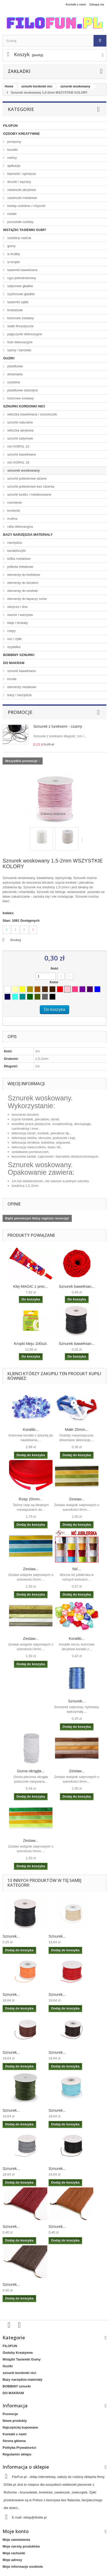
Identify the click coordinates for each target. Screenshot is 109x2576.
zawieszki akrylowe (21, 190)
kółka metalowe (18, 559)
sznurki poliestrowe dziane (26, 478)
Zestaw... (76, 1499)
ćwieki (11, 214)
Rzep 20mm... (31, 1499)
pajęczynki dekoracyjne (24, 334)
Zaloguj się (96, 4)
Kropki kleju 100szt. (31, 1343)
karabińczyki (16, 551)
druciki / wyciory (18, 182)
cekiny (11, 158)
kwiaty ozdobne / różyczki (25, 206)
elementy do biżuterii (22, 583)
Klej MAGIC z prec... (30, 1286)
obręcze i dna (17, 607)
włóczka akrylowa (20, 430)
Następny (83, 839)
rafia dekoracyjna (19, 526)
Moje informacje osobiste (23, 2566)
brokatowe (14, 310)
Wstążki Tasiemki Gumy (24, 230)
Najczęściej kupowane (20, 2427)
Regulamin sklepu (17, 2454)
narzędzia (14, 543)
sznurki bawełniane (21, 454)
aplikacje (13, 166)
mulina (11, 518)
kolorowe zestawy (20, 318)
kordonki (13, 510)
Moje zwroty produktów (21, 2546)
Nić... (76, 1569)
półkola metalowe (19, 567)
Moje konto (16, 2531)
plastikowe (14, 366)
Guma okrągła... (31, 1771)
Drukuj (15, 940)
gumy (10, 246)
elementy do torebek (22, 591)
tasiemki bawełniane (22, 270)
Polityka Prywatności (19, 2448)
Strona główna (14, 2441)
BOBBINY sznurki (18, 655)
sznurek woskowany (23, 470)
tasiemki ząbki (17, 302)
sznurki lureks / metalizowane (28, 494)
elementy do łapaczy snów (26, 599)
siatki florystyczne (20, 326)
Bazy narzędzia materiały (28, 535)
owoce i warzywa (19, 615)
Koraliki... (31, 1429)
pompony (13, 142)
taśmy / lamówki (18, 350)
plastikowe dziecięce (22, 390)
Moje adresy (12, 2560)
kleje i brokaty (17, 623)
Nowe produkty (15, 2421)
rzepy (10, 631)
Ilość (54, 968)
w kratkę (13, 254)
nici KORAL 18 (17, 462)
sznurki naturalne (19, 422)
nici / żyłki (14, 639)
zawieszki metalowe (21, 198)
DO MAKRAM (13, 663)
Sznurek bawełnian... (77, 1286)
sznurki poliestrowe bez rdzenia (30, 486)
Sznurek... (76, 1701)
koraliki (12, 150)
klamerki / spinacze (21, 174)
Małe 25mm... (77, 1429)
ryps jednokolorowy (21, 278)
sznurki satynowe (19, 438)
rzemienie (14, 502)
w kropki (13, 262)
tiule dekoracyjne (19, 342)
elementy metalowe (21, 687)
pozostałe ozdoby (20, 222)
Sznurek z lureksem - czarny (57, 726)
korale (11, 679)
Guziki (8, 358)
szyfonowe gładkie (20, 294)
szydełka (13, 647)
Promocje (20, 712)
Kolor (54, 982)
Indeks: (8, 913)
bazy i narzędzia (19, 695)
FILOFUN (10, 126)
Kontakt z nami (76, 4)
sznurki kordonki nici (24, 406)
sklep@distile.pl (35, 2517)
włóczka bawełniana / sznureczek (31, 414)
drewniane (14, 374)
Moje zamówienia (16, 2540)
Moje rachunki (14, 2553)
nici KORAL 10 (17, 446)
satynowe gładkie (19, 286)
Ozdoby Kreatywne (21, 134)
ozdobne (13, 382)
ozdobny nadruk (18, 238)
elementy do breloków (23, 575)
